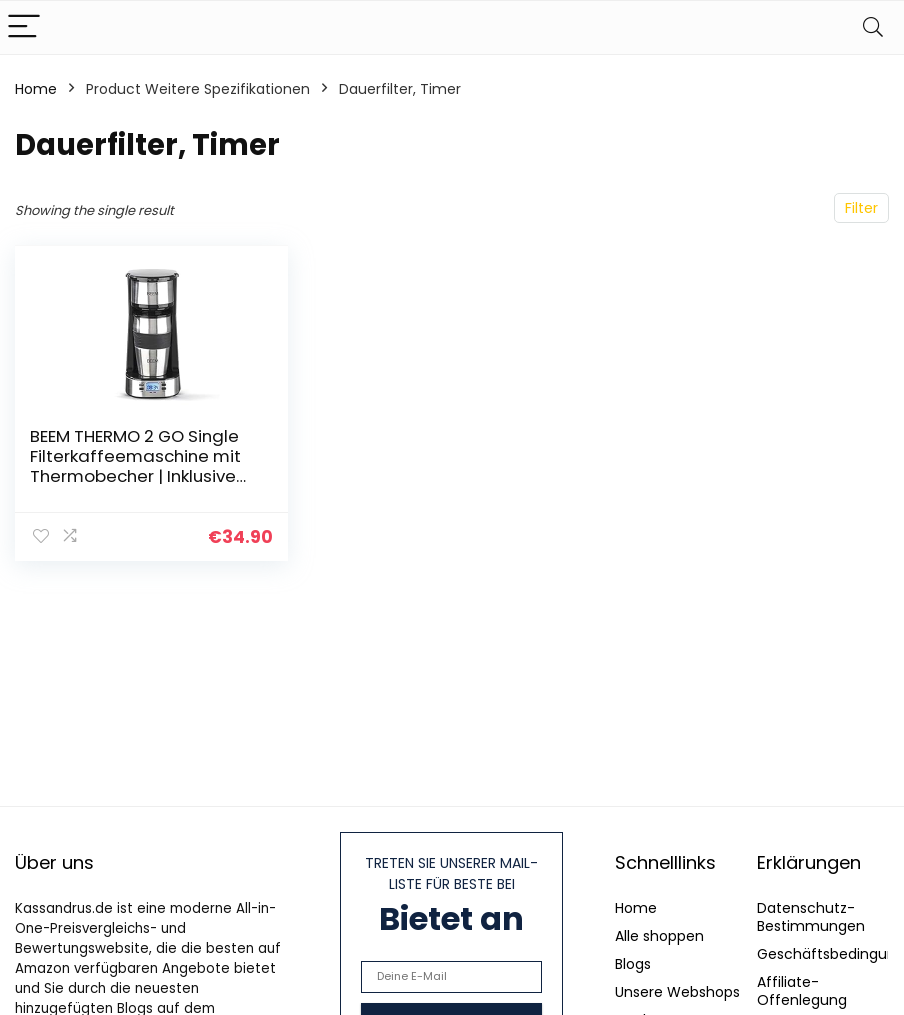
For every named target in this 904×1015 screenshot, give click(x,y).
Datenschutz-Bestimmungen (811, 917)
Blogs (633, 964)
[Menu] (24, 27)
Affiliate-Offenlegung (802, 991)
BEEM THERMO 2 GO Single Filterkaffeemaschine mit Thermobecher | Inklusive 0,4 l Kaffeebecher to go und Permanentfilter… (135, 476)
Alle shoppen (659, 936)
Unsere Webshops (677, 992)
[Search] (873, 27)
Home (36, 89)
